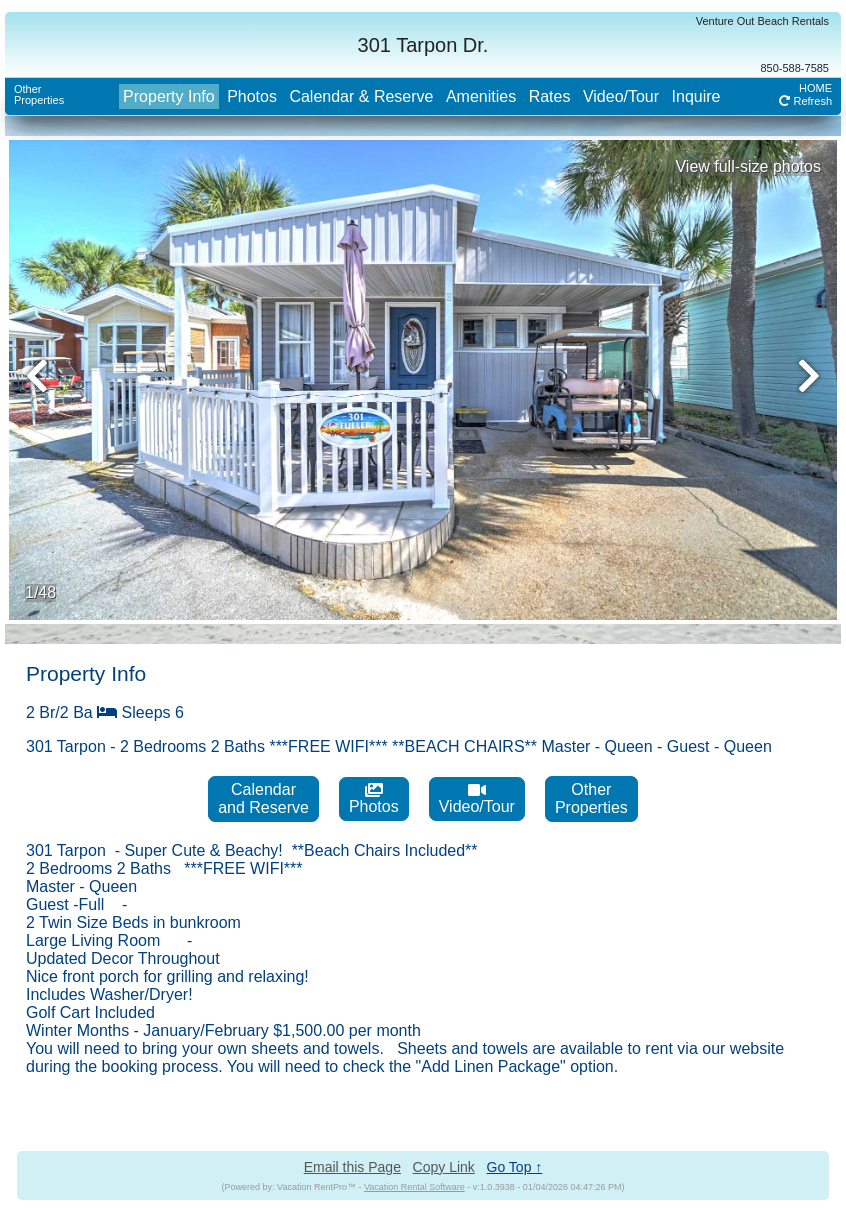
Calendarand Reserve (263, 798)
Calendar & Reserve (361, 96)
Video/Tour (621, 96)
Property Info (169, 96)
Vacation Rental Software (414, 1187)
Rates (550, 96)
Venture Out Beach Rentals (762, 21)
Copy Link (444, 1167)
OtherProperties (39, 94)
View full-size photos (748, 166)
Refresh (805, 101)
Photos (252, 96)
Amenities (481, 96)
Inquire (696, 96)
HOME (815, 88)
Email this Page (352, 1167)
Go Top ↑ (515, 1167)
